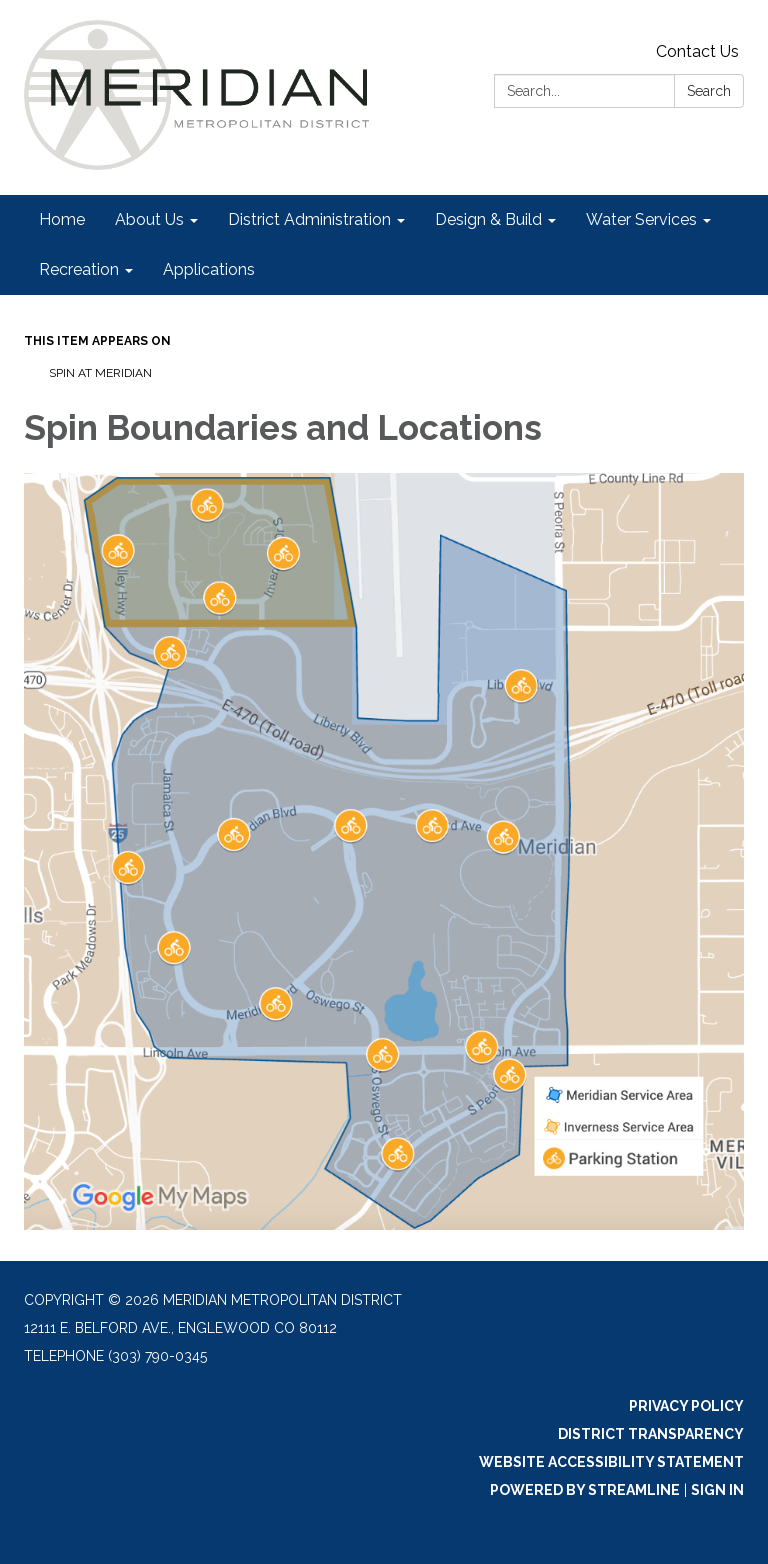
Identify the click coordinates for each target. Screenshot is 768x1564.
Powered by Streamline (585, 1490)
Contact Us (697, 51)
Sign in (717, 1490)
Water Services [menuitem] (641, 219)
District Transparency (651, 1434)
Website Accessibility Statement (611, 1462)
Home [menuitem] (62, 219)
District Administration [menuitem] (309, 219)
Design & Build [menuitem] (488, 219)
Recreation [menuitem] (79, 269)
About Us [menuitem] (149, 219)
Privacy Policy (686, 1406)
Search (709, 91)
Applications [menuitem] (209, 269)
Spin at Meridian (100, 373)
